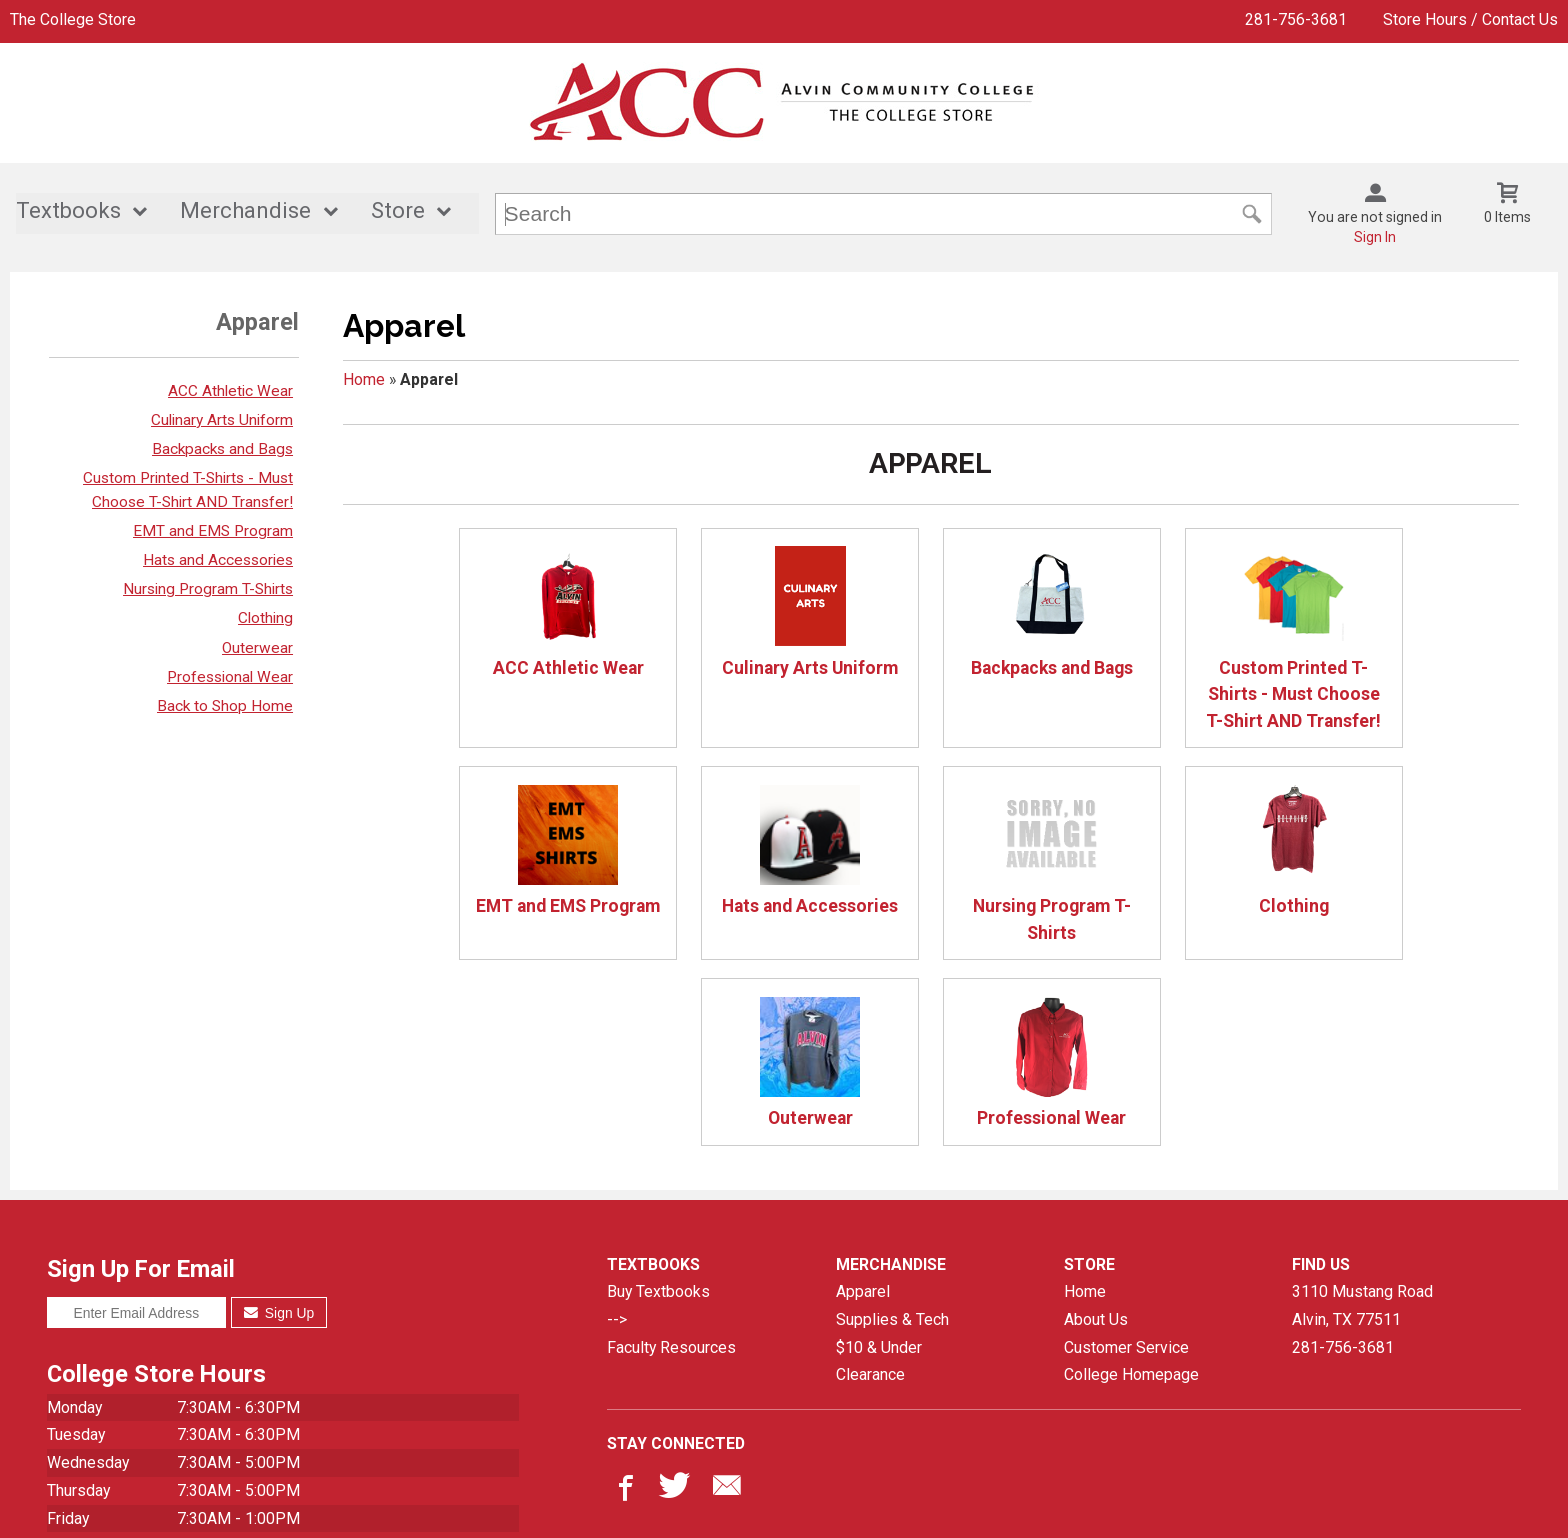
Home (364, 379)
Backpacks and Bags (222, 449)
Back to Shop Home (225, 706)
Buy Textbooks (658, 1106)
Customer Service (1126, 1161)
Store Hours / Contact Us (1470, 19)
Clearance (870, 1189)
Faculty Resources (671, 1161)
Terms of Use (936, 1506)
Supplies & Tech (892, 1133)
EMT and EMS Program (213, 531)
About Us (1096, 1133)
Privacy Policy (828, 1506)
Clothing (265, 618)
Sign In (1375, 237)
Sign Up (279, 1128)
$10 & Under (879, 1161)
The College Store (73, 19)
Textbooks (68, 211)
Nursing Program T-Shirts (208, 589)
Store (398, 211)
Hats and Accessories (218, 560)
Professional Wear (230, 677)
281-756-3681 (1296, 19)
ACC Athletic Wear (230, 391)
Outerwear (257, 648)
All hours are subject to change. (155, 1431)
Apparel (863, 1106)
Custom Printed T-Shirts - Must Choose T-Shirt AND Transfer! (1166, 638)
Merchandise (245, 211)
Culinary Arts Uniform (222, 420)
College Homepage (1131, 1189)
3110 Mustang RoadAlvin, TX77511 (1362, 1120)
